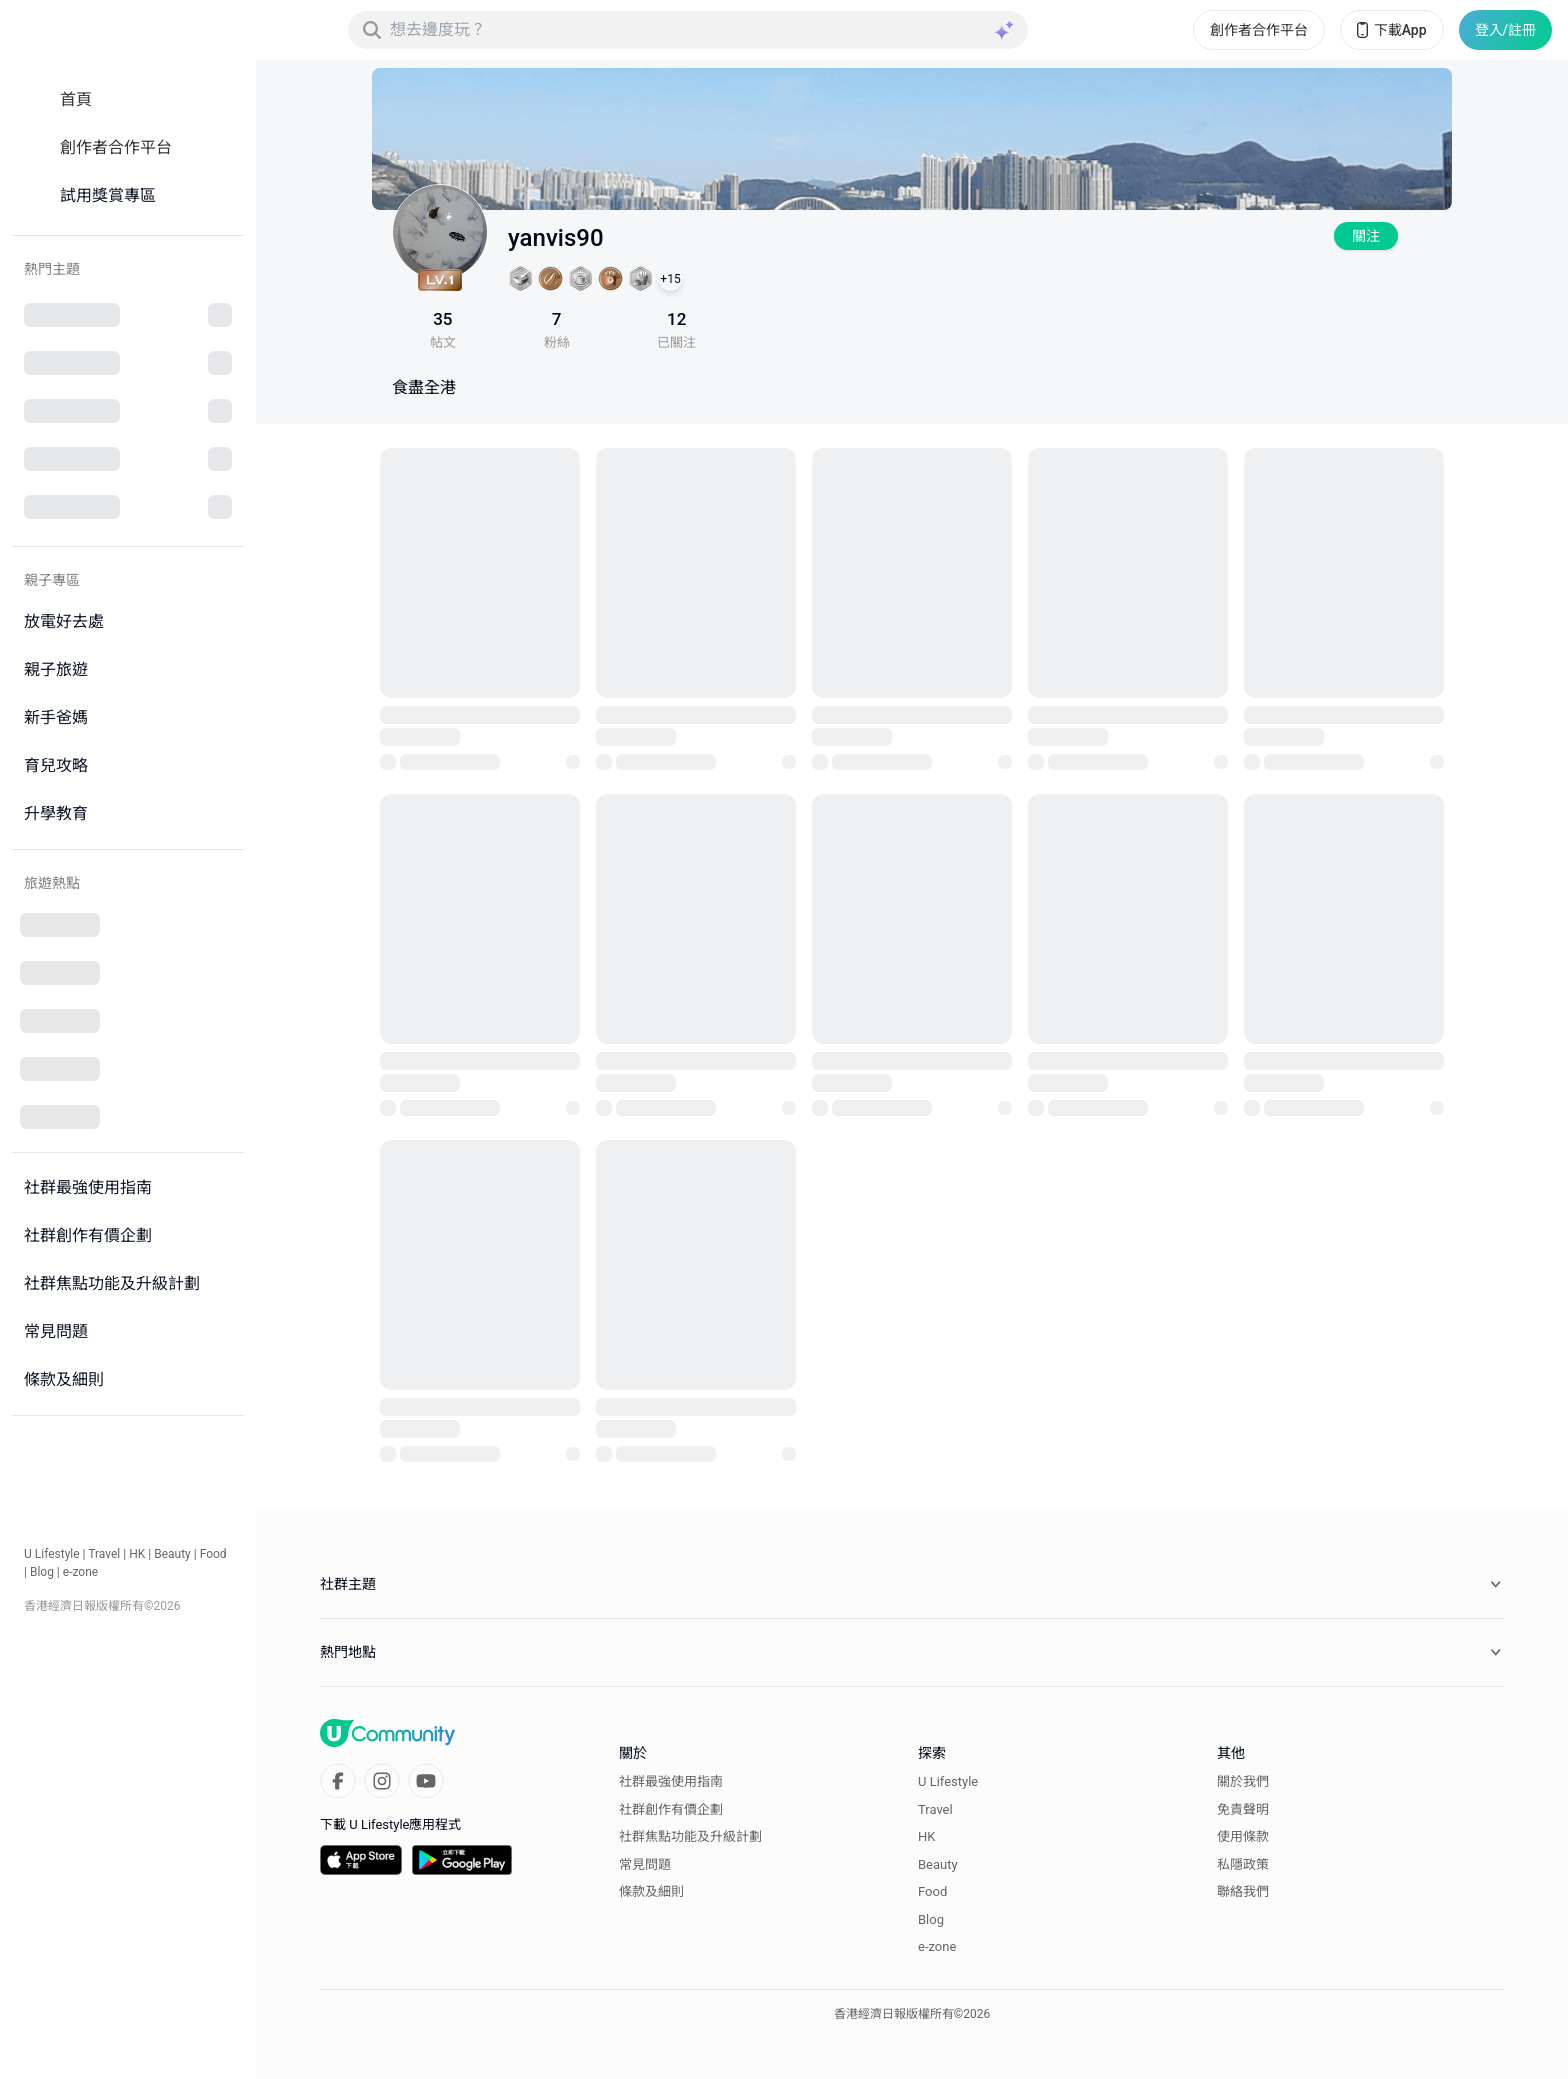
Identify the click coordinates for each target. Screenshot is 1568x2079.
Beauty (172, 1554)
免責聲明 (1243, 1809)
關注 (1366, 236)
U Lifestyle (52, 1554)
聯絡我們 (1243, 1891)
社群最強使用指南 (671, 1781)
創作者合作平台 (1259, 30)
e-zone (80, 1572)
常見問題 (645, 1864)
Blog (42, 1572)
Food (213, 1554)
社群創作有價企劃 (671, 1809)
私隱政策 (1243, 1864)
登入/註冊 (1505, 30)
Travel (104, 1554)
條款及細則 (651, 1891)
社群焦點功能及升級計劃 (690, 1836)
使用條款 (1243, 1836)
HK (137, 1554)
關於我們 (1243, 1781)
